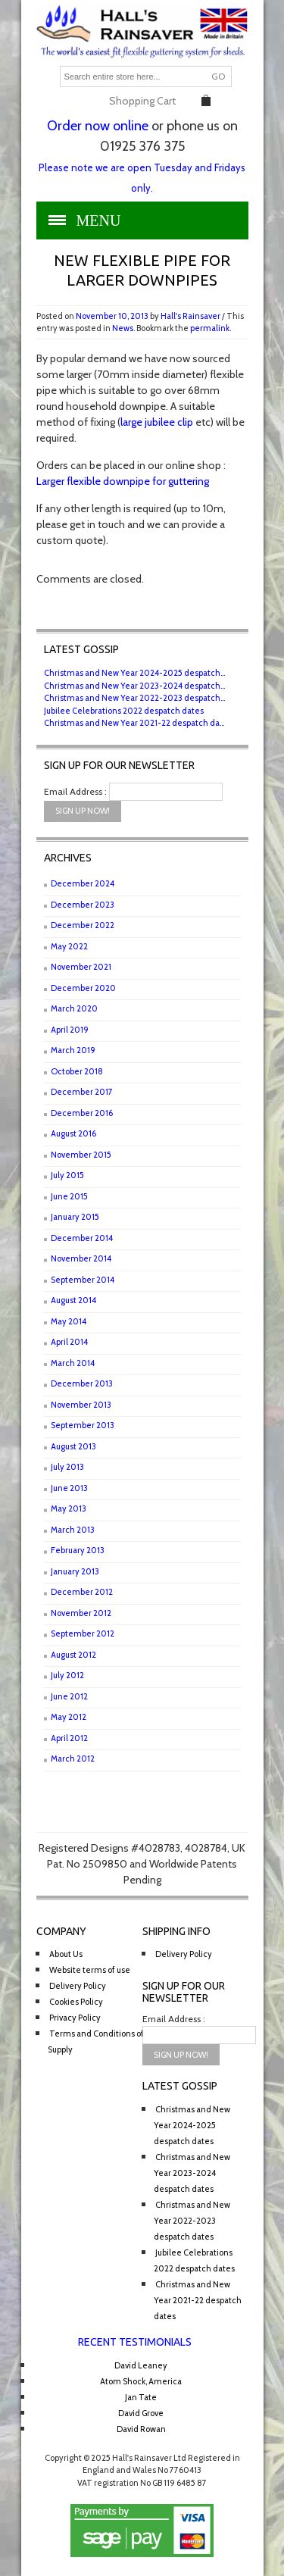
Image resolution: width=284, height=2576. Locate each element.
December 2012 (82, 1592)
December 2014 (82, 1238)
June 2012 (69, 1696)
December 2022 (82, 925)
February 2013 (78, 1550)
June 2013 (69, 1488)
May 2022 (69, 946)
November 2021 (81, 966)
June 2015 (69, 1196)
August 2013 (73, 1446)
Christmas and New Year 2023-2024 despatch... (134, 685)
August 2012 (73, 1654)
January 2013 (75, 1571)
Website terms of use (89, 1970)
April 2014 (69, 1341)
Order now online (97, 125)
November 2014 (81, 1258)
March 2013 (73, 1529)
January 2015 (75, 1216)
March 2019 (73, 1050)
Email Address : (75, 791)
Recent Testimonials (135, 2342)
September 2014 (82, 1279)
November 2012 (81, 1613)
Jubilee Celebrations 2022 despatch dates (124, 710)
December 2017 (82, 1091)
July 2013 (67, 1467)
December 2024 (82, 883)
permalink (209, 328)
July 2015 (67, 1175)
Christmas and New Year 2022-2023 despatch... (134, 697)
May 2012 (68, 1717)
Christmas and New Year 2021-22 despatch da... (134, 722)
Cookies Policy (76, 2001)
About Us (66, 1954)
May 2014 (68, 1321)
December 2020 (83, 988)
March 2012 (73, 1758)
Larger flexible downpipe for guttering (122, 481)
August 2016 (73, 1133)
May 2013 (68, 1508)
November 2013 (81, 1404)
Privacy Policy (75, 2017)
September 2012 (82, 1633)
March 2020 (74, 1008)
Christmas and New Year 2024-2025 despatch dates (192, 2125)
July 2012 (67, 1675)
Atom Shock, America (141, 2381)
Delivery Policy (77, 1985)
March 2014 (73, 1363)
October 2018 (77, 1071)
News (122, 328)
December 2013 (82, 1383)
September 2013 (82, 1425)
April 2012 (69, 1738)
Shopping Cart (142, 101)
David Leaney (140, 2365)
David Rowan (141, 2429)
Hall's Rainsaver (190, 316)
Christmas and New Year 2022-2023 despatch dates (192, 2220)
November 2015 (81, 1154)
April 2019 (70, 1029)
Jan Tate (141, 2397)
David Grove (141, 2413)
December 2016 (82, 1113)
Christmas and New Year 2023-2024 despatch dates (192, 2173)
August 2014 (73, 1300)
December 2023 (82, 904)
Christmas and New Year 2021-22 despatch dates (198, 2300)
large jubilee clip (156, 422)
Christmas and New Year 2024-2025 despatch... (134, 672)
